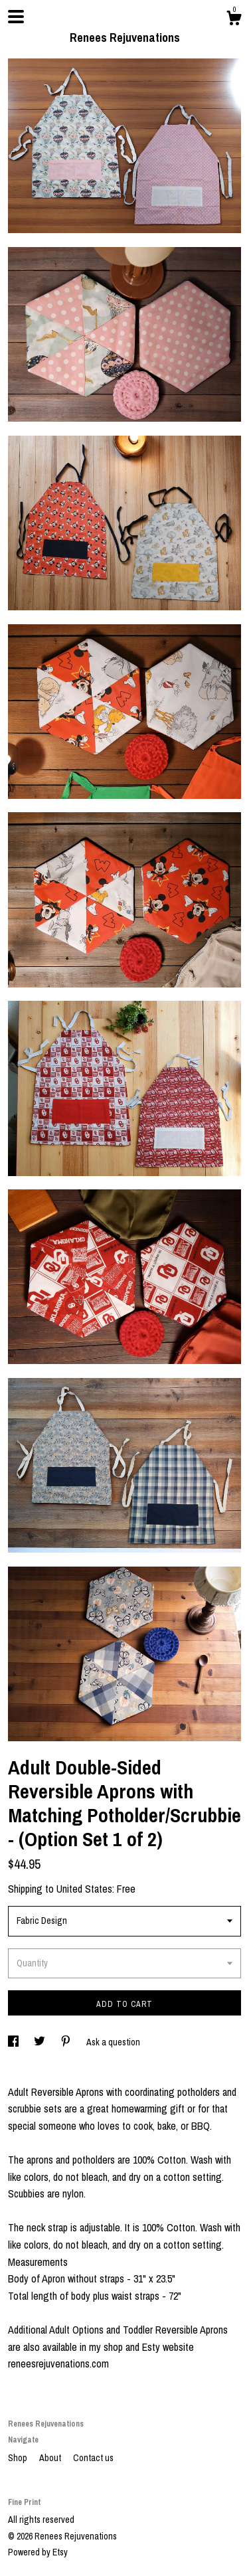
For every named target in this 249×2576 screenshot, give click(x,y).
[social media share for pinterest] (66, 2042)
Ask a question (113, 2042)
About (51, 2458)
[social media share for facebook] (14, 2042)
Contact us (93, 2458)
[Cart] (233, 20)
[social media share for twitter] (40, 2042)
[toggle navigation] (16, 16)
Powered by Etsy (38, 2552)
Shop (18, 2458)
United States (84, 1888)
